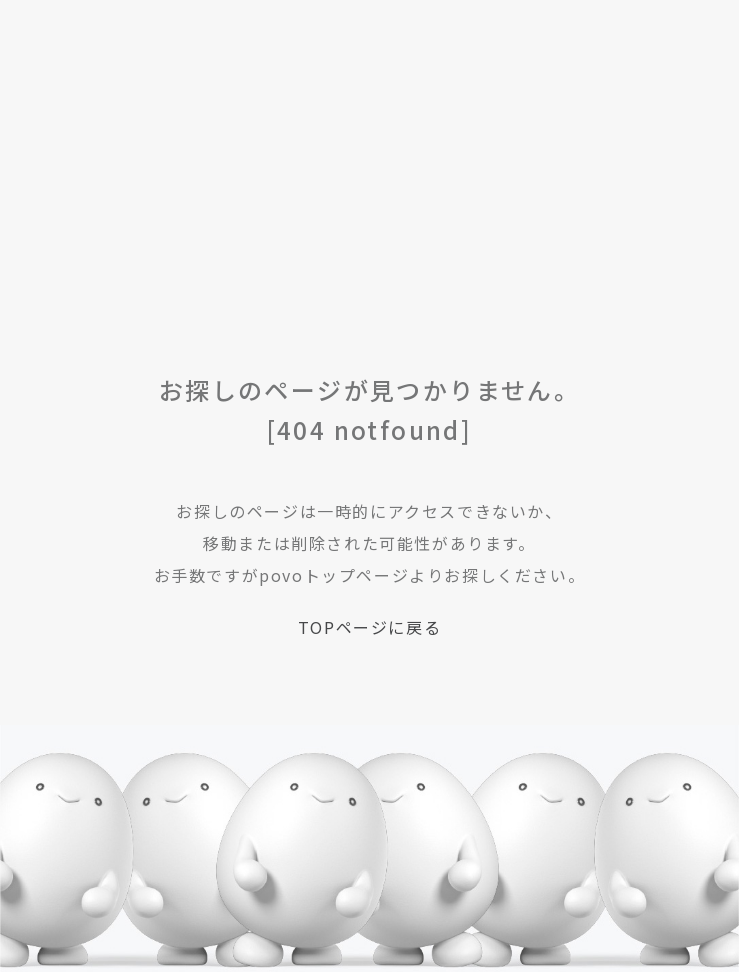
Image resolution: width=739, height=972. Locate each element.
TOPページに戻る (369, 627)
